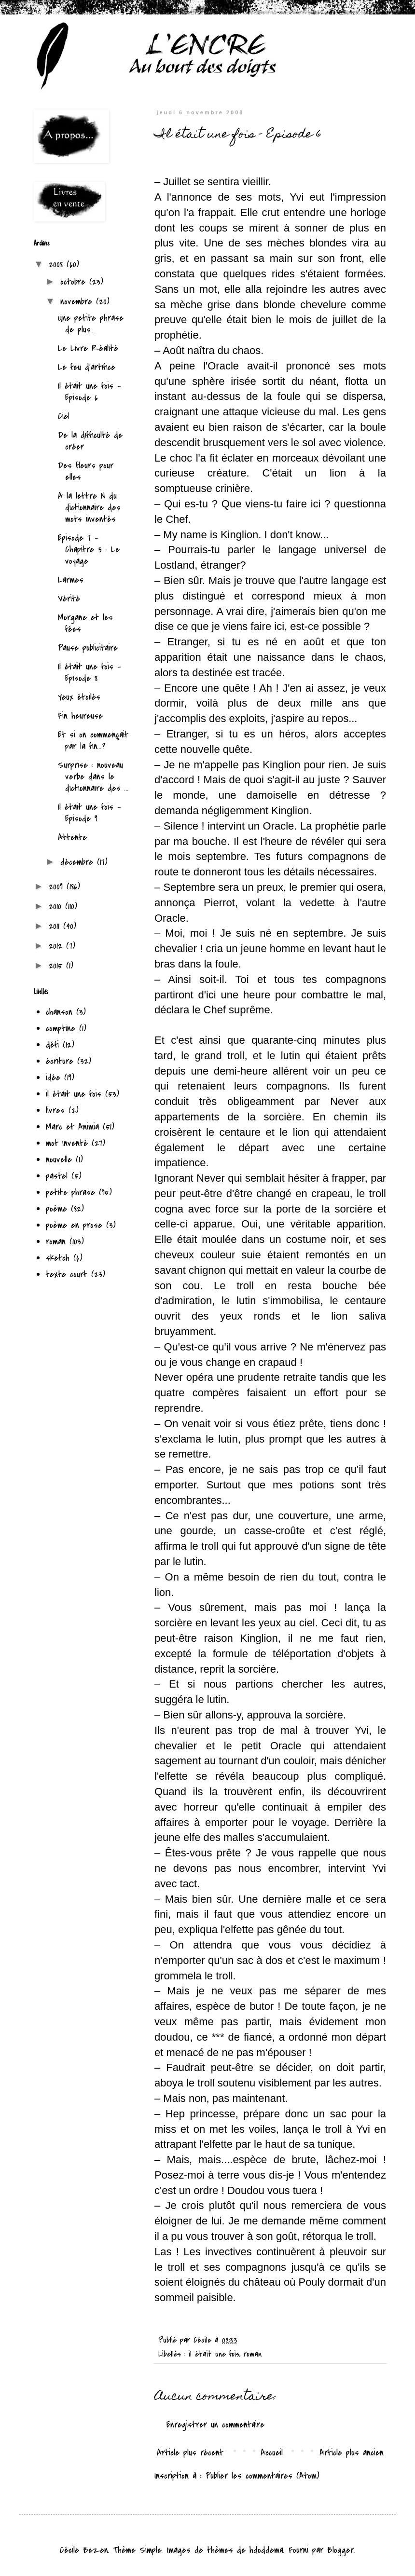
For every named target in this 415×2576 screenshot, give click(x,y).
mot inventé (67, 1143)
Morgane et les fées (85, 623)
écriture (59, 1061)
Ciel (63, 416)
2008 (58, 264)
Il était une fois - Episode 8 (89, 672)
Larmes (70, 579)
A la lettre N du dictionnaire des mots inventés (89, 508)
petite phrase (70, 1192)
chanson (59, 1012)
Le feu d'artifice (86, 367)
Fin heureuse (80, 715)
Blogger (340, 2550)
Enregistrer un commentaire (215, 2424)
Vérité (69, 598)
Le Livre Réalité (88, 348)
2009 (58, 886)
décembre (78, 862)
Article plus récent (190, 2452)
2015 (57, 965)
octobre (74, 281)
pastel (57, 1176)
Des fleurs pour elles (85, 471)
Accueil (272, 2452)
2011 (56, 926)
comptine (60, 1028)
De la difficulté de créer (90, 441)
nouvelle (59, 1159)
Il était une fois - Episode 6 (89, 392)
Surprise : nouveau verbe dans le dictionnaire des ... (93, 777)
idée (53, 1077)
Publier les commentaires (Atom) (262, 2475)
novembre (78, 301)
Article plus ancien (351, 2452)
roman (253, 2354)
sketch (57, 1258)
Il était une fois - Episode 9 (89, 813)
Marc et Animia (72, 1126)
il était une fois (214, 2354)
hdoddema (266, 2550)
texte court (66, 1274)
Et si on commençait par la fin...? (93, 740)
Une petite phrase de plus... (91, 324)
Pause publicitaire (88, 647)
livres (55, 1110)
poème (56, 1208)
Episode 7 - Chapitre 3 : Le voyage (89, 550)
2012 (57, 946)
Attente (72, 837)
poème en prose (74, 1225)
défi (52, 1044)
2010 (57, 906)
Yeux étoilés (79, 697)
